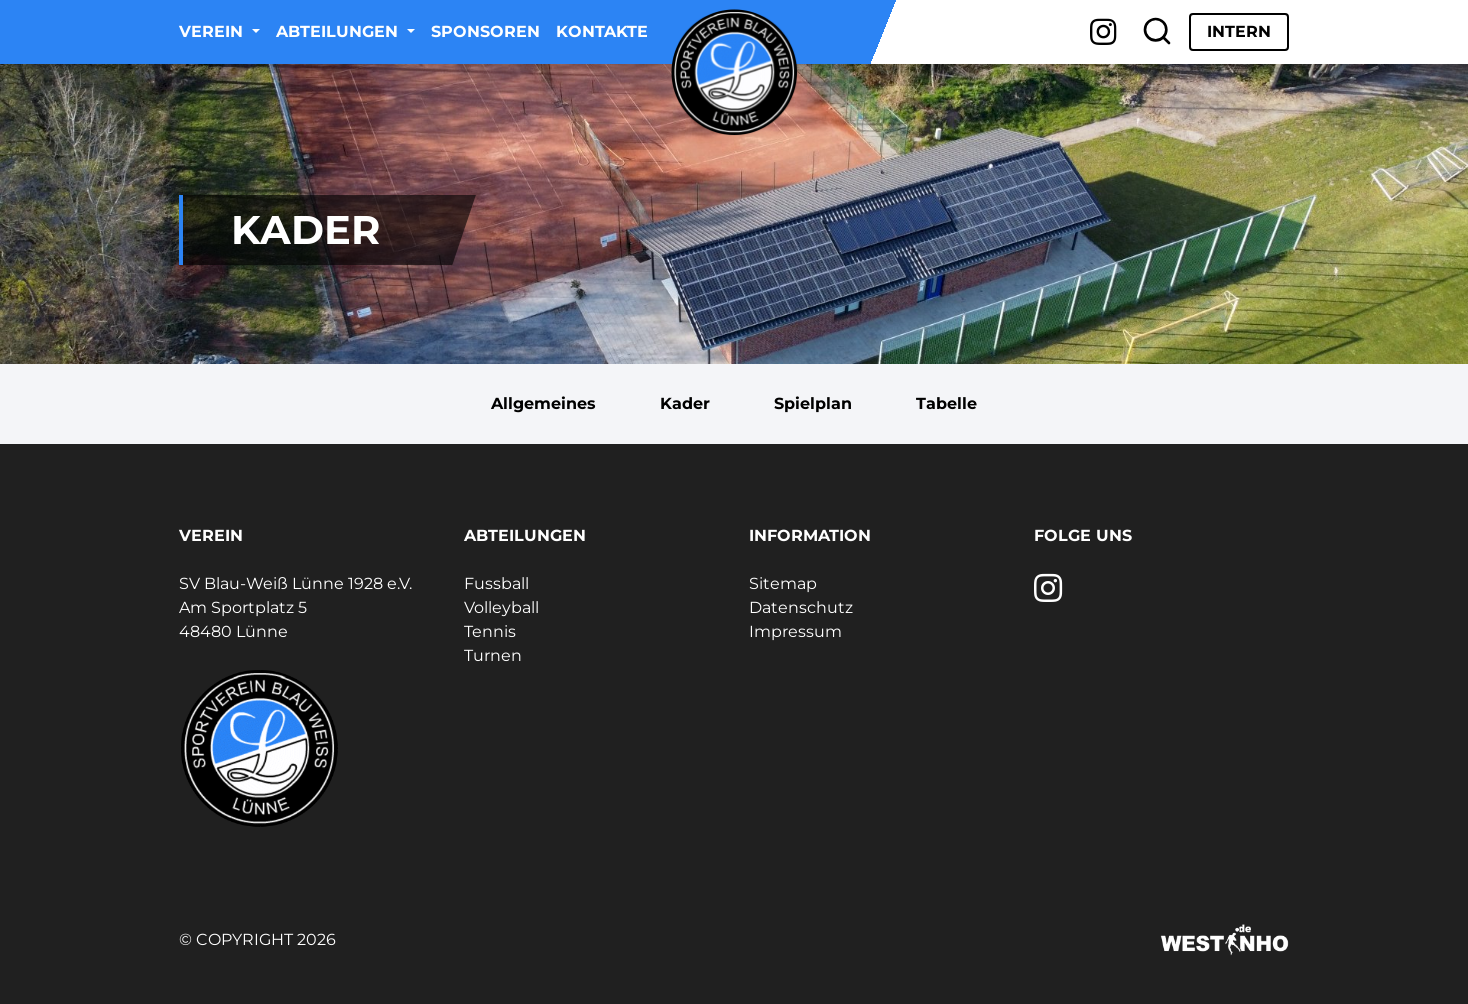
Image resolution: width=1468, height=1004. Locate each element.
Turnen (493, 655)
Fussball (496, 583)
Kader (685, 403)
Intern (1239, 31)
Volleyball (501, 607)
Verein (213, 31)
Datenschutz (801, 607)
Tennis (490, 631)
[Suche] (1157, 32)
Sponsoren (485, 31)
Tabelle (946, 403)
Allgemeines (543, 403)
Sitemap (783, 583)
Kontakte (602, 31)
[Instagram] (1103, 32)
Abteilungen (339, 31)
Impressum (795, 631)
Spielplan (813, 403)
